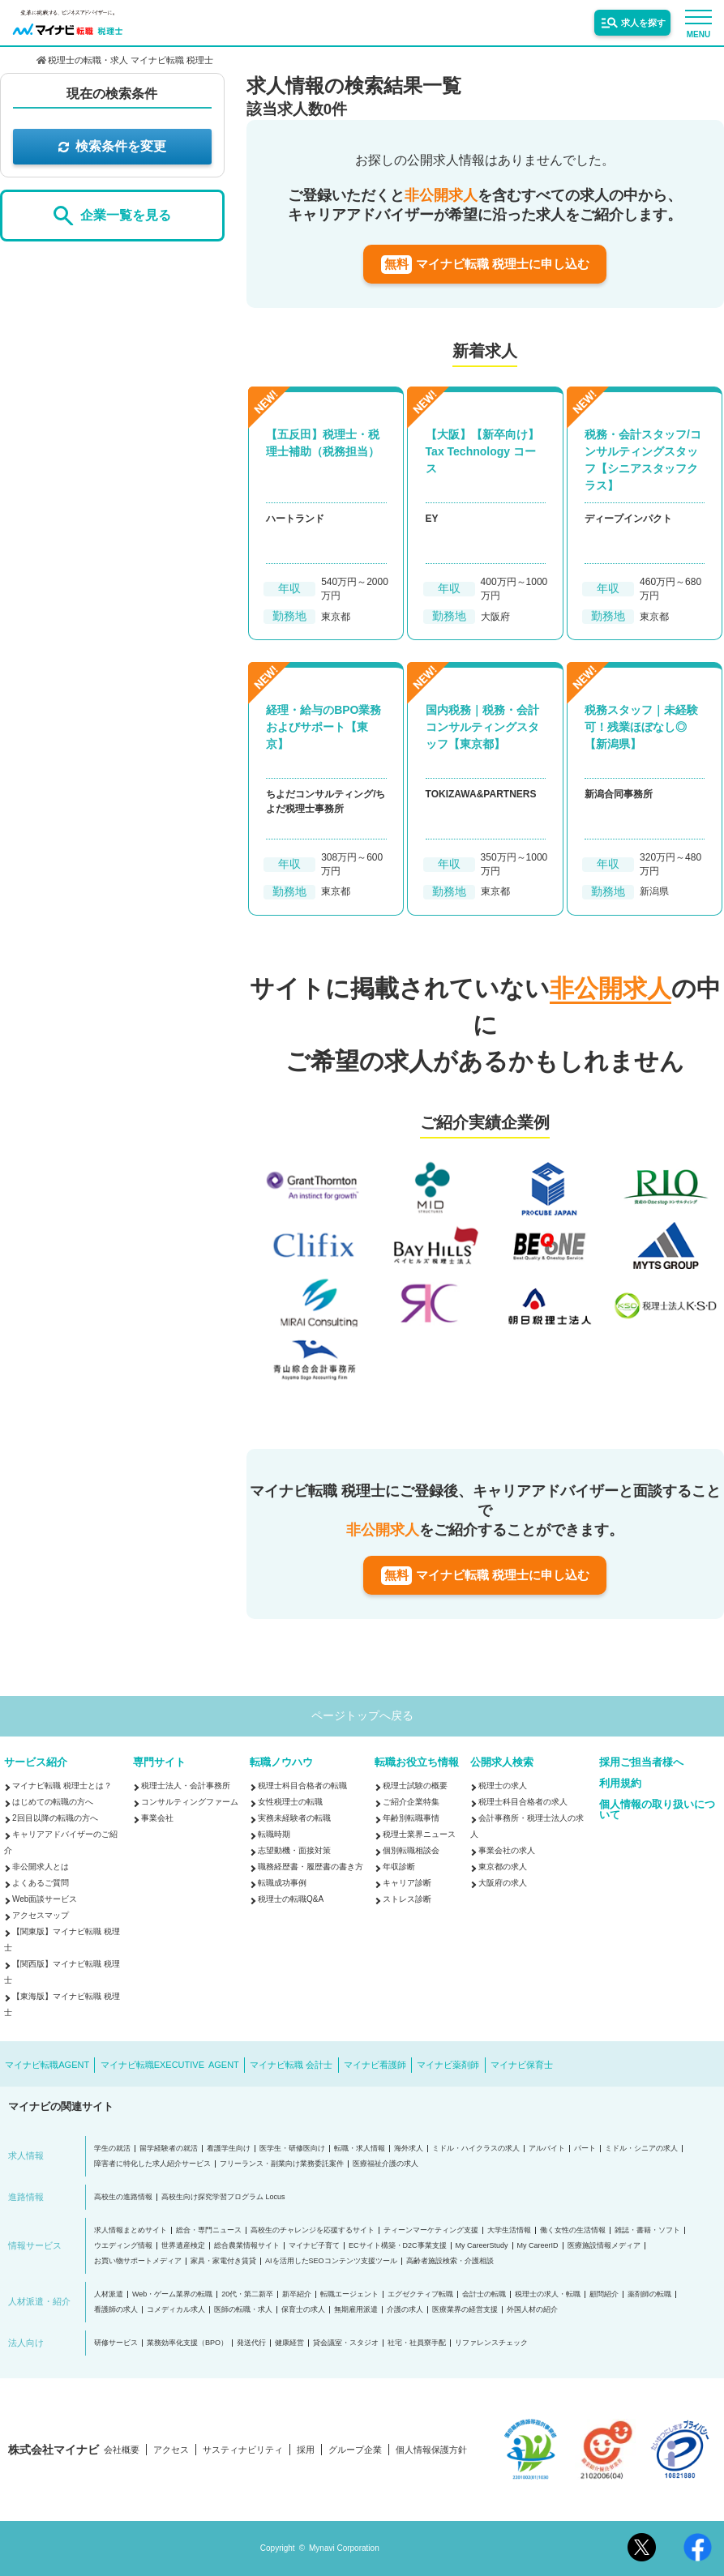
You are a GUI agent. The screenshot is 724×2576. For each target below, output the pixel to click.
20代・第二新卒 (247, 2294)
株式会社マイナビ (53, 2449)
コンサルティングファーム (189, 1801)
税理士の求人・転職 (547, 2294)
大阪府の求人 (502, 1882)
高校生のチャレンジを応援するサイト (313, 2230)
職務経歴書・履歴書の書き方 (310, 1866)
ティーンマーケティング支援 (430, 2230)
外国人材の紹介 (532, 2309)
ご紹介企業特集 (411, 1801)
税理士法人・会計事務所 (185, 1785)
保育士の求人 (303, 2309)
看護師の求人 (116, 2309)
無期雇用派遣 (356, 2309)
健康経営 (289, 2343)
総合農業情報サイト (247, 2245)
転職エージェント (349, 2294)
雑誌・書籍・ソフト (647, 2230)
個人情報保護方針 (431, 2450)
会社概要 (121, 2450)
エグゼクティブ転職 (420, 2294)
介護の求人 (405, 2309)
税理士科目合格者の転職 (302, 1785)
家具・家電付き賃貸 (223, 2261)
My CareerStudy (482, 2245)
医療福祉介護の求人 (385, 2164)
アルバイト (547, 2148)
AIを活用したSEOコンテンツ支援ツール (331, 2261)
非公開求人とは (40, 1866)
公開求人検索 (501, 1762)
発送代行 (251, 2343)
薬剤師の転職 (649, 2294)
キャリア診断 (407, 1882)
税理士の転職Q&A (290, 1899)
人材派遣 (108, 2294)
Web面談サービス (44, 1899)
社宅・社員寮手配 (417, 2343)
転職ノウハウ (281, 1762)
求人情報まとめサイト (130, 2230)
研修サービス (116, 2343)
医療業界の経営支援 (465, 2309)
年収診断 (399, 1866)
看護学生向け (229, 2148)
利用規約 (620, 1783)
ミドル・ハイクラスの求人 (476, 2148)
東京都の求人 (502, 1866)
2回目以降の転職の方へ (55, 1817)
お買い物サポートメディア (138, 2261)
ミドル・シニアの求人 (641, 2148)
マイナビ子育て (314, 2245)
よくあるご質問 (40, 1882)
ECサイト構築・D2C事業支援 (398, 2245)
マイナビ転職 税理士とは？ (62, 1785)
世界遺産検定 (183, 2245)
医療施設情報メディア (604, 2245)
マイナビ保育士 (522, 2065)
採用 (306, 2450)
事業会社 (157, 1817)
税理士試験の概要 (415, 1785)
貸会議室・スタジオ (346, 2343)
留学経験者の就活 (168, 2148)
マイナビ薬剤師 (448, 2065)
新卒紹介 (296, 2294)
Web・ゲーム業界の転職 (172, 2294)
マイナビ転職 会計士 (291, 2065)
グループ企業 (355, 2450)
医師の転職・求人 (243, 2309)
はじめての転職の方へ (52, 1801)
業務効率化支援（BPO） (187, 2343)
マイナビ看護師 (375, 2065)
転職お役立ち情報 (417, 1762)
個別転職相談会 (411, 1850)
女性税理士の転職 (290, 1801)
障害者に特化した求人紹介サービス (152, 2164)
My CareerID (538, 2245)
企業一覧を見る (112, 216)
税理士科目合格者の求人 (523, 1801)
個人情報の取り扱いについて (657, 1809)
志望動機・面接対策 (294, 1850)
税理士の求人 (502, 1785)
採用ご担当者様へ (641, 1762)
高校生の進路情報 (123, 2197)
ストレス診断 (407, 1899)
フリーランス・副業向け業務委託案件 (282, 2164)
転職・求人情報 (359, 2148)
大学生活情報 (509, 2230)
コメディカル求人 (176, 2309)
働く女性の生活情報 (573, 2230)
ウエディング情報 (123, 2245)
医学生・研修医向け (292, 2148)
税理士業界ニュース (419, 1834)
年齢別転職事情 (411, 1817)
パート (585, 2148)
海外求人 (408, 2148)
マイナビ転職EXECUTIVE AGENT (170, 2065)
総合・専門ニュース (209, 2230)
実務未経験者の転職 (294, 1817)
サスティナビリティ (243, 2450)
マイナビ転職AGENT (47, 2065)
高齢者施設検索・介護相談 (450, 2261)
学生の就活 (112, 2148)
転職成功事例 (282, 1882)
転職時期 (274, 1834)
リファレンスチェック (491, 2343)
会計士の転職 (484, 2294)
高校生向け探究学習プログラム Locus (223, 2197)
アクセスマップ (40, 1915)
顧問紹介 (604, 2294)
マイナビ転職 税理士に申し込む (485, 264)
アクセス (171, 2450)
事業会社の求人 (506, 1850)
